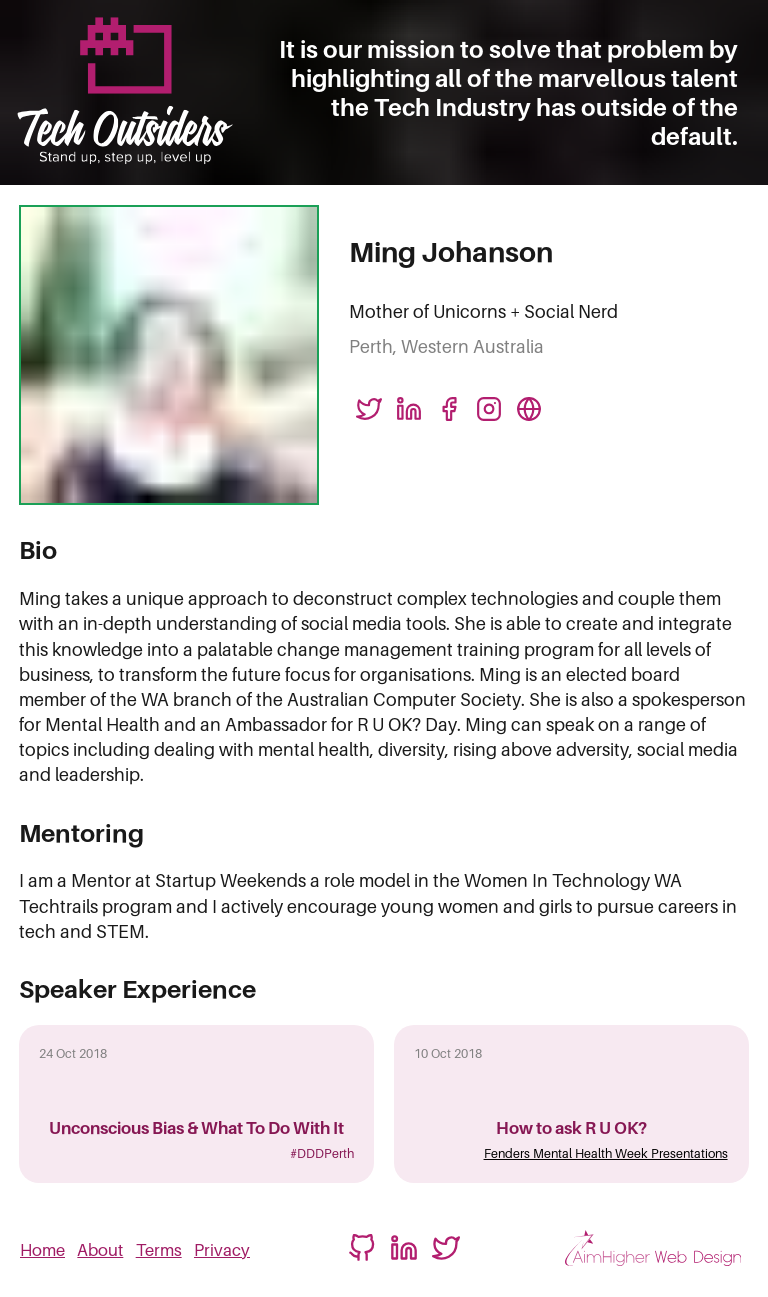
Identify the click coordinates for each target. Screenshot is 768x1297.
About (100, 1250)
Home (42, 1250)
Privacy (222, 1250)
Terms (159, 1250)
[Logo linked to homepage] (125, 92)
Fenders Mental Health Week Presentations (606, 1153)
